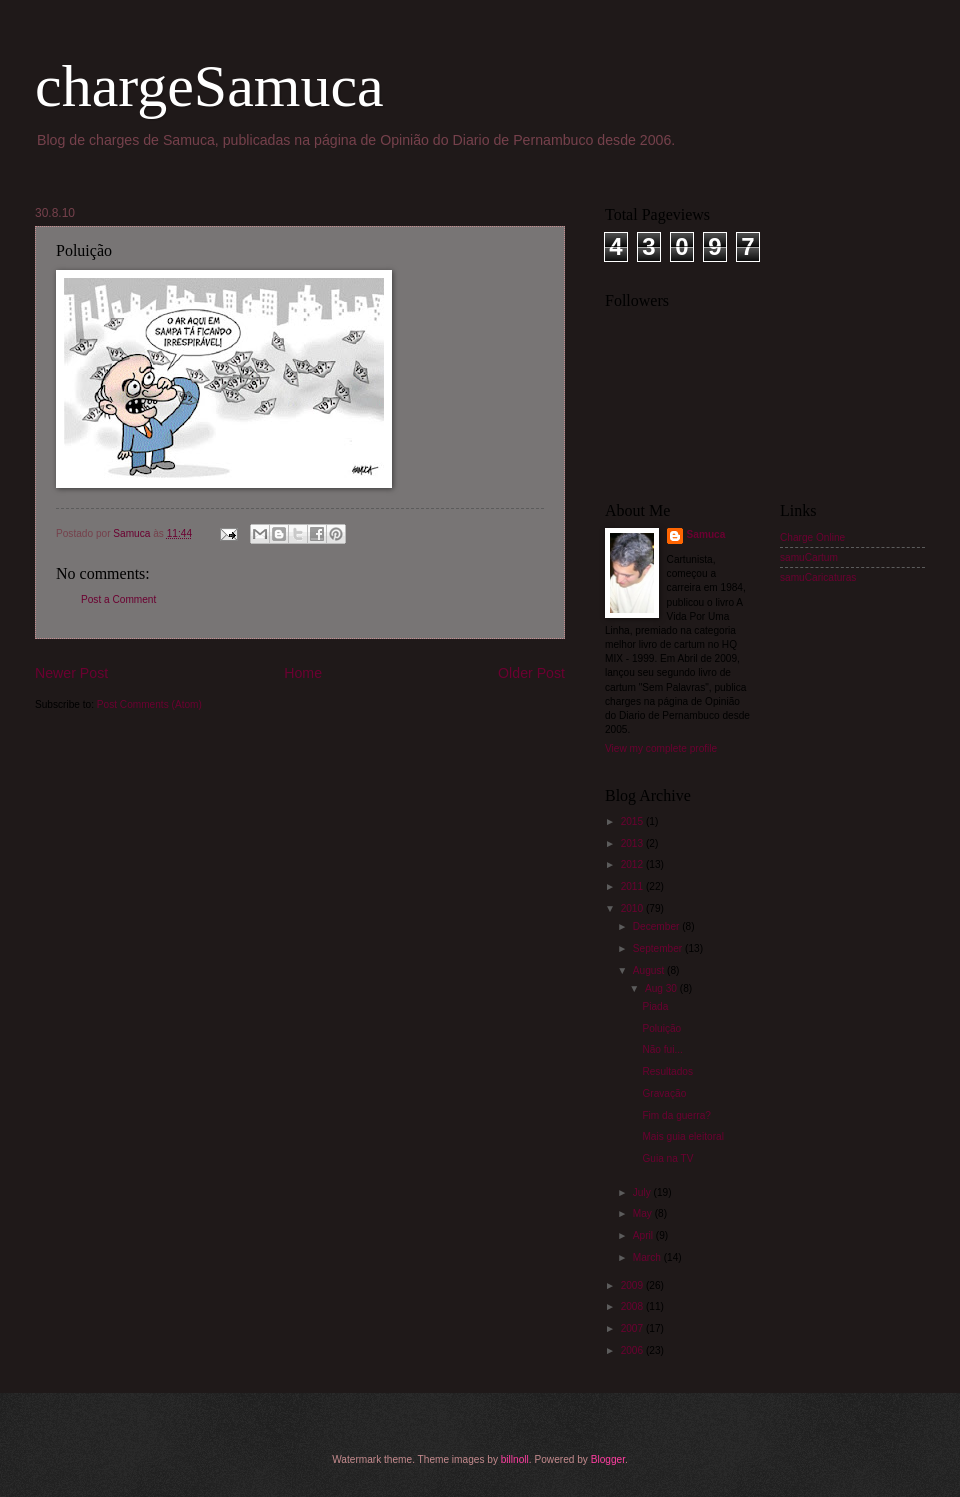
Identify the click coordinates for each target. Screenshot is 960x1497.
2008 (633, 1306)
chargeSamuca (209, 86)
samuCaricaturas (818, 577)
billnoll (515, 1459)
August (650, 970)
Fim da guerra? (676, 1115)
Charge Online (812, 537)
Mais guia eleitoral (682, 1136)
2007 (633, 1328)
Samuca (706, 534)
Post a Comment (118, 599)
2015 (633, 821)
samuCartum (809, 557)
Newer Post (71, 673)
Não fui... (662, 1049)
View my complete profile (661, 748)
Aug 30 (662, 988)
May (644, 1213)
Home (303, 673)
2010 (633, 908)
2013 (633, 843)
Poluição (661, 1028)
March (648, 1257)
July (643, 1192)
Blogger (608, 1459)
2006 (633, 1350)
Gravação (664, 1093)
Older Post (531, 673)
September (659, 948)
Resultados (667, 1071)
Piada (655, 1006)
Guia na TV (667, 1158)
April (644, 1235)
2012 (633, 864)
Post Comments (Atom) (149, 704)
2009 (633, 1285)
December (657, 926)
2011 (633, 886)
